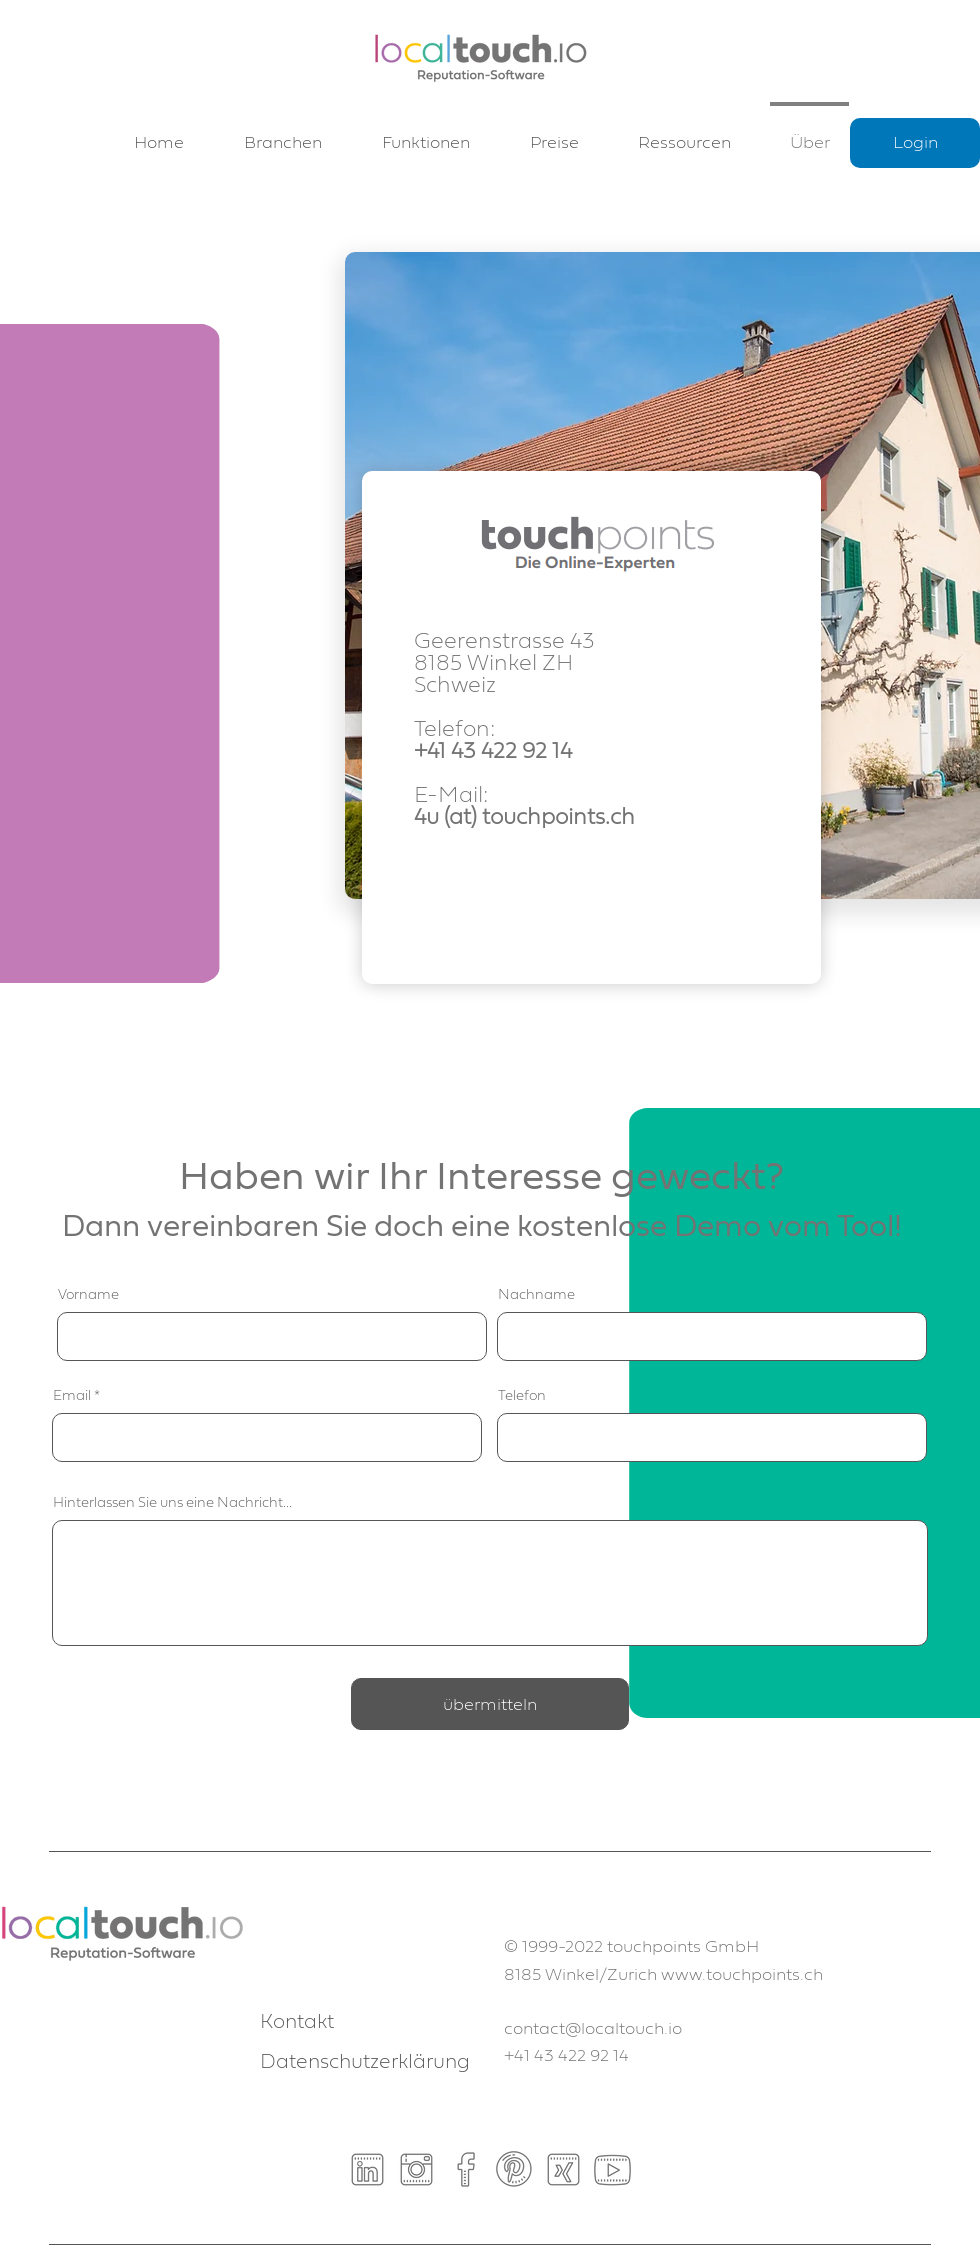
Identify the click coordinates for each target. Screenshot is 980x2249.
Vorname (88, 1295)
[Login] (915, 143)
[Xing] (563, 2169)
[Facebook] (465, 2169)
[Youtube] (612, 2169)
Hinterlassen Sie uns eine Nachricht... (172, 1503)
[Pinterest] (514, 2169)
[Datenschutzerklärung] (365, 2062)
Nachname (536, 1295)
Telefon (522, 1396)
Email (72, 1396)
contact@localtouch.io (593, 2028)
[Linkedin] (367, 2169)
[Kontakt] (331, 2022)
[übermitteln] (490, 1704)
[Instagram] (416, 2169)
